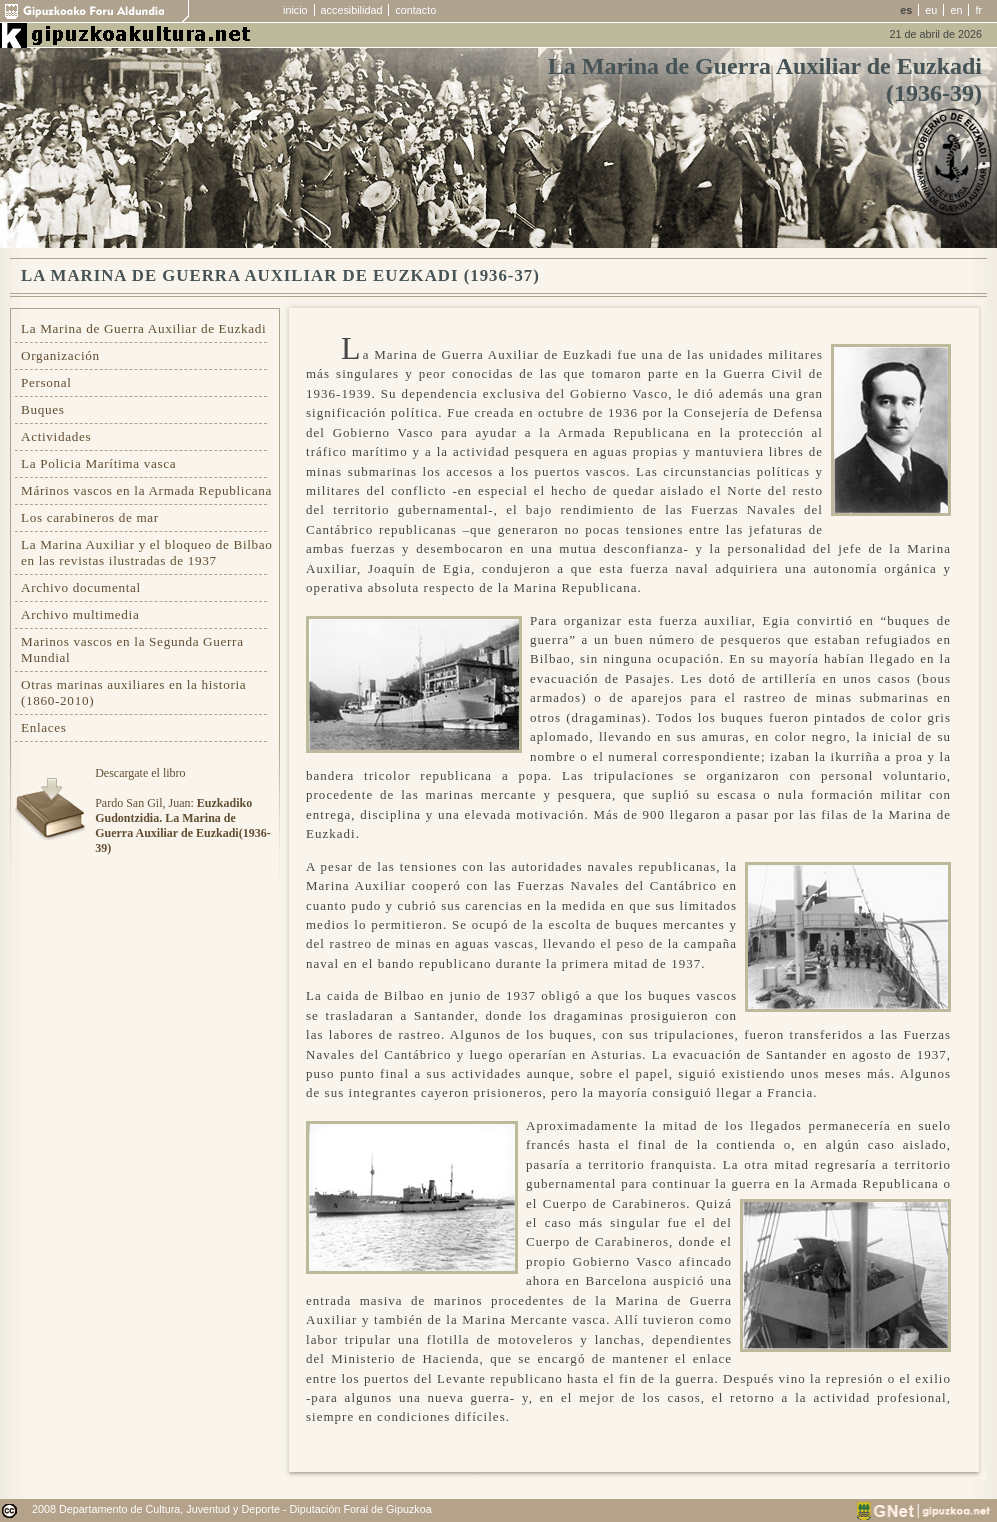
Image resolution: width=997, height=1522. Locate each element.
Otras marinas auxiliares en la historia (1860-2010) (133, 692)
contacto (415, 10)
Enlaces (44, 727)
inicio (295, 10)
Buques (43, 409)
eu (931, 10)
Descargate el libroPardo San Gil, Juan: (182, 810)
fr (978, 10)
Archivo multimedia (80, 614)
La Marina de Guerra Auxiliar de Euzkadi (143, 328)
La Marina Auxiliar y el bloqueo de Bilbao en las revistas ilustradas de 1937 (147, 552)
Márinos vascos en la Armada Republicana (146, 490)
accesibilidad (352, 10)
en (956, 10)
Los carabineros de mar (90, 517)
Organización (60, 355)
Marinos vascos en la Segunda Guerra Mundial (132, 649)
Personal (46, 382)
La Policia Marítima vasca (98, 463)
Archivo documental (81, 587)
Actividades (56, 436)
